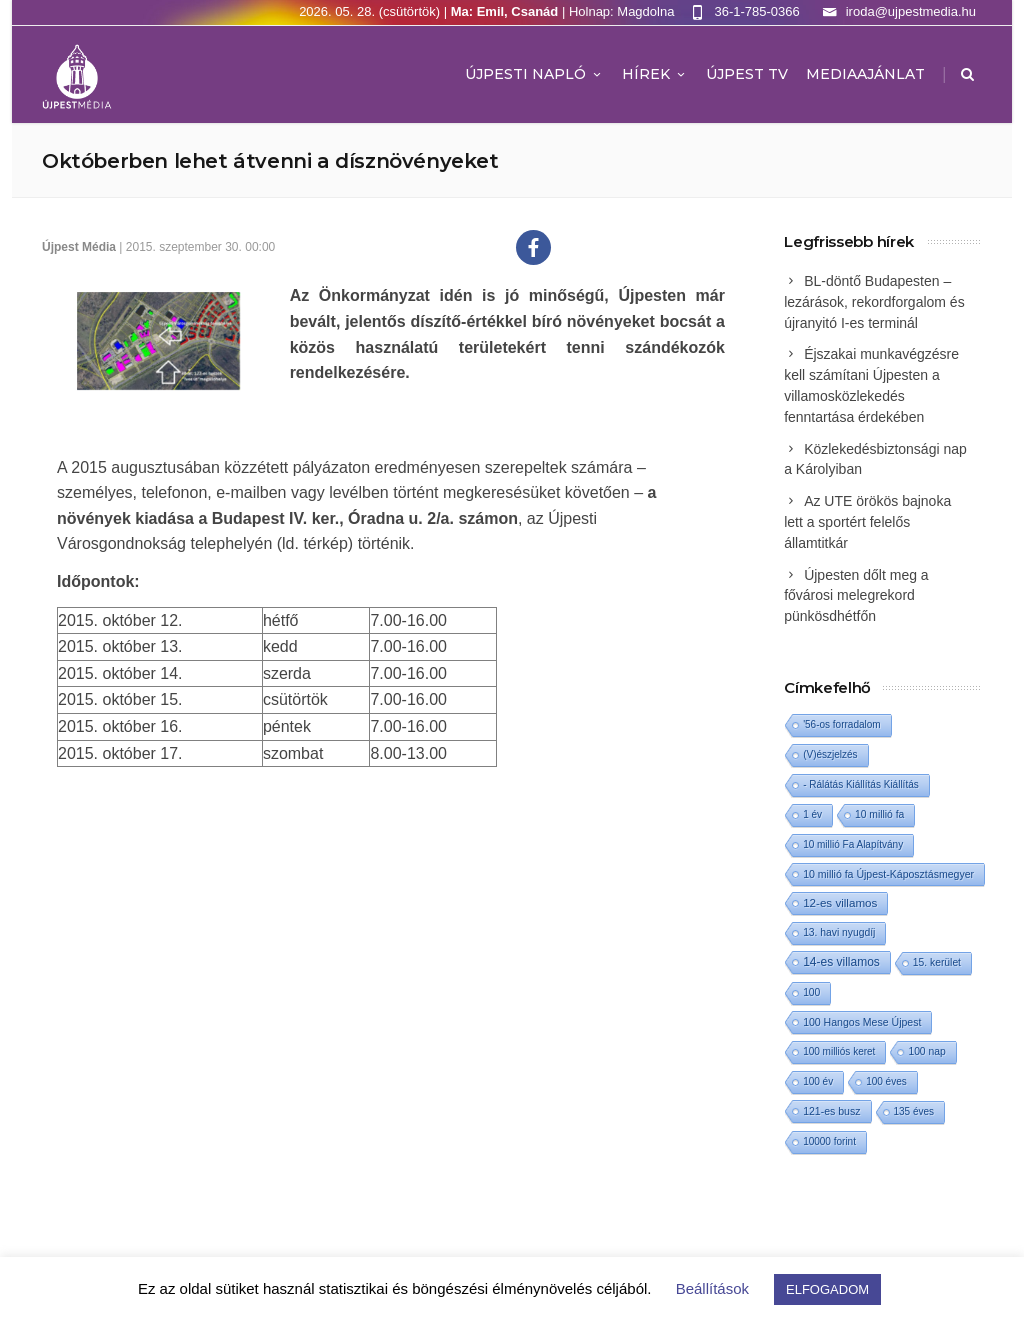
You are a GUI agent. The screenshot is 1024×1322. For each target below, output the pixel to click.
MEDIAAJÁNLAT (865, 74)
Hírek (655, 74)
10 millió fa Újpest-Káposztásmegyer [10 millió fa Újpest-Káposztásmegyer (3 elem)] (888, 874)
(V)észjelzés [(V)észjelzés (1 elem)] (830, 754)
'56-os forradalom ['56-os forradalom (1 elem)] (842, 724)
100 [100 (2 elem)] (811, 992)
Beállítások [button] (712, 1288)
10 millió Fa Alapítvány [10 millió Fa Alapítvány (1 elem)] (853, 844)
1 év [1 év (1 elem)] (812, 814)
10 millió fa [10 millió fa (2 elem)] (879, 814)
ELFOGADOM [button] (827, 1289)
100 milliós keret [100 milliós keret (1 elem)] (839, 1051)
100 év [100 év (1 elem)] (818, 1081)
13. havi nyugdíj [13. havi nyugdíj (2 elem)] (839, 932)
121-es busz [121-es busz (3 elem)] (831, 1111)
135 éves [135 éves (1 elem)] (914, 1111)
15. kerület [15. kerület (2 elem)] (937, 962)
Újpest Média (79, 247)
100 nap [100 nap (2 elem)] (926, 1051)
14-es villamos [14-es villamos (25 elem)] (841, 962)
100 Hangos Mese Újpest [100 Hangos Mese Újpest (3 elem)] (862, 1022)
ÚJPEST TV (747, 74)
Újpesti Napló (534, 74)
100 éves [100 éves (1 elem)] (886, 1081)
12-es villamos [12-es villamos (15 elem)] (840, 902)
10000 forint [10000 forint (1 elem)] (829, 1141)
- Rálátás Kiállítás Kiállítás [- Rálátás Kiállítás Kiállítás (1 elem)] (861, 784)
